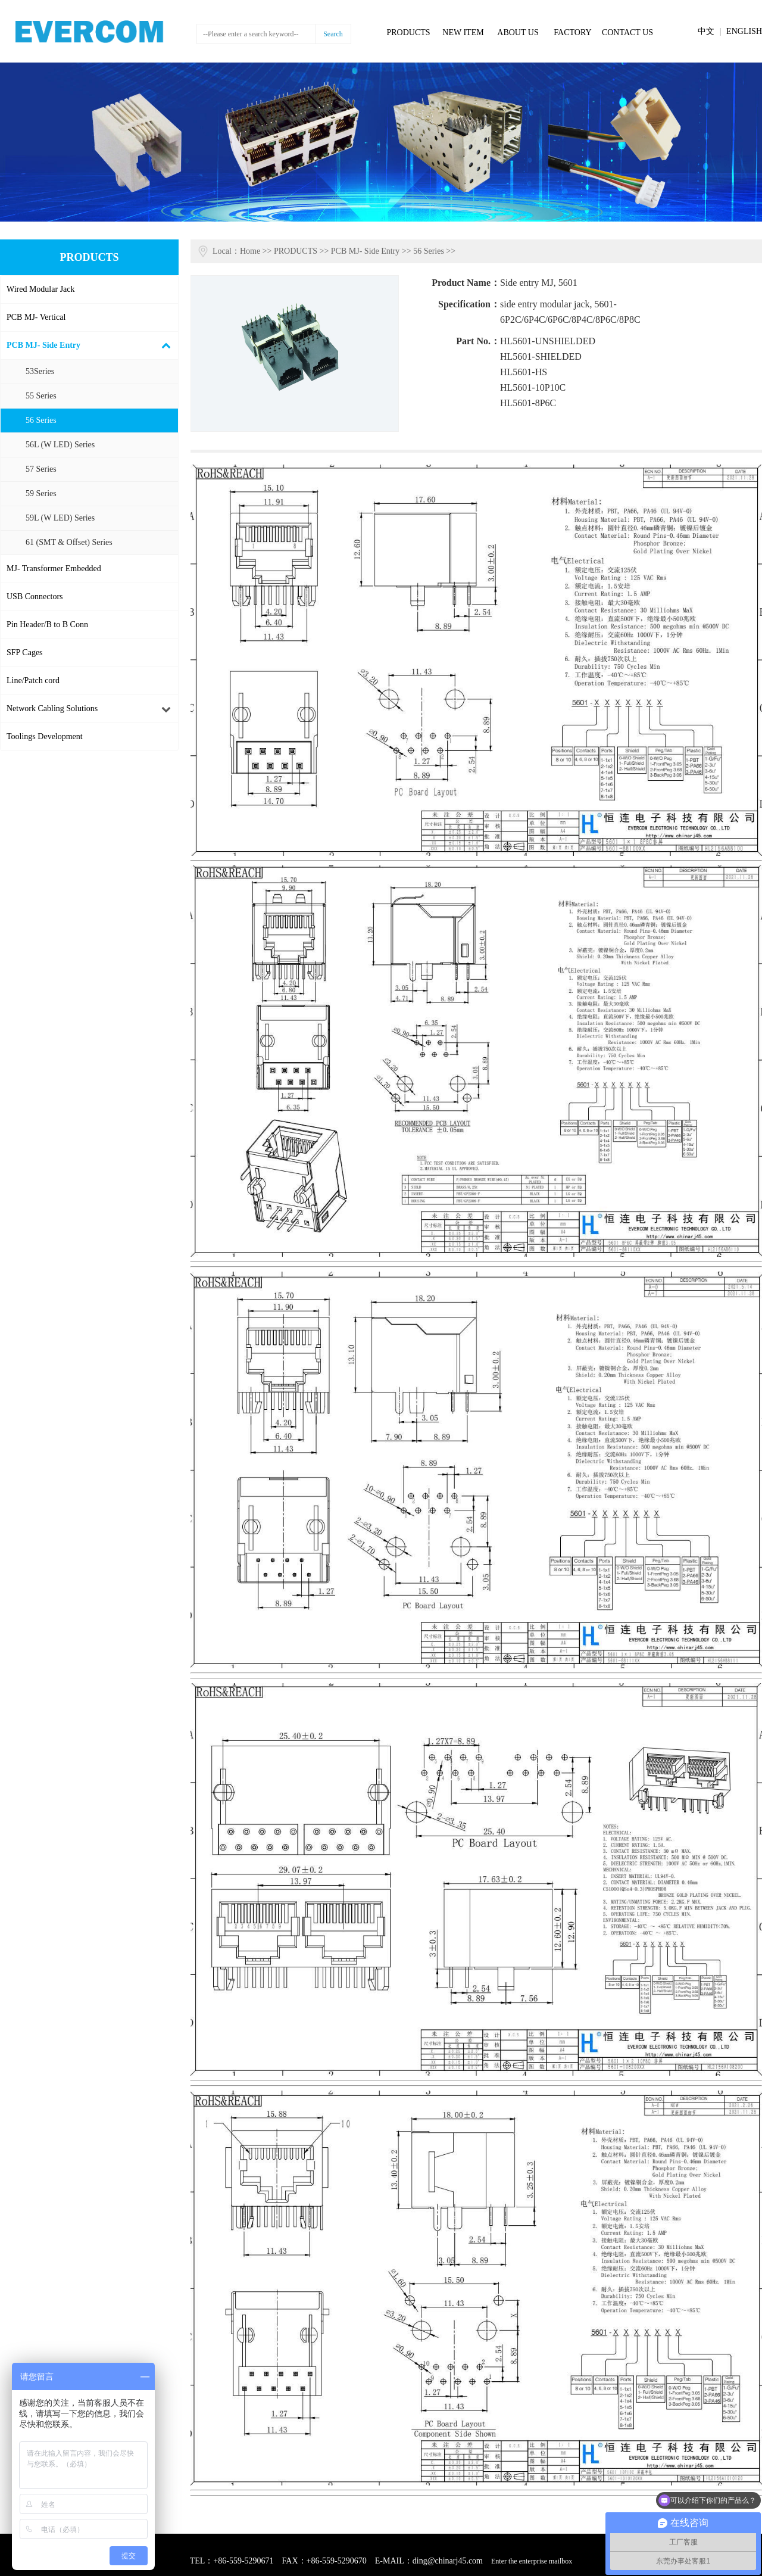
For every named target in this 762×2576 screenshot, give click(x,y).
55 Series (41, 395)
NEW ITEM (462, 32)
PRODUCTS (408, 32)
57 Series (41, 469)
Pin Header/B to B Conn (47, 624)
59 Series (41, 493)
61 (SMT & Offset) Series (69, 542)
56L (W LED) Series (60, 444)
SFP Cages (25, 652)
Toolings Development (45, 736)
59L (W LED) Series (60, 517)
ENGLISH (744, 31)
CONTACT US (627, 32)
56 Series (41, 420)
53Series (40, 371)
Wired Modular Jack (41, 289)
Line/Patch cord (33, 680)
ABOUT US (517, 32)
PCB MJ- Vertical (36, 317)
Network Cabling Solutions (52, 708)
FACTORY (572, 32)
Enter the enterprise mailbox (531, 2561)
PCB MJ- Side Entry (43, 345)
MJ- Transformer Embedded (54, 568)
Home (250, 251)
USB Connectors (35, 596)
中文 (706, 31)
